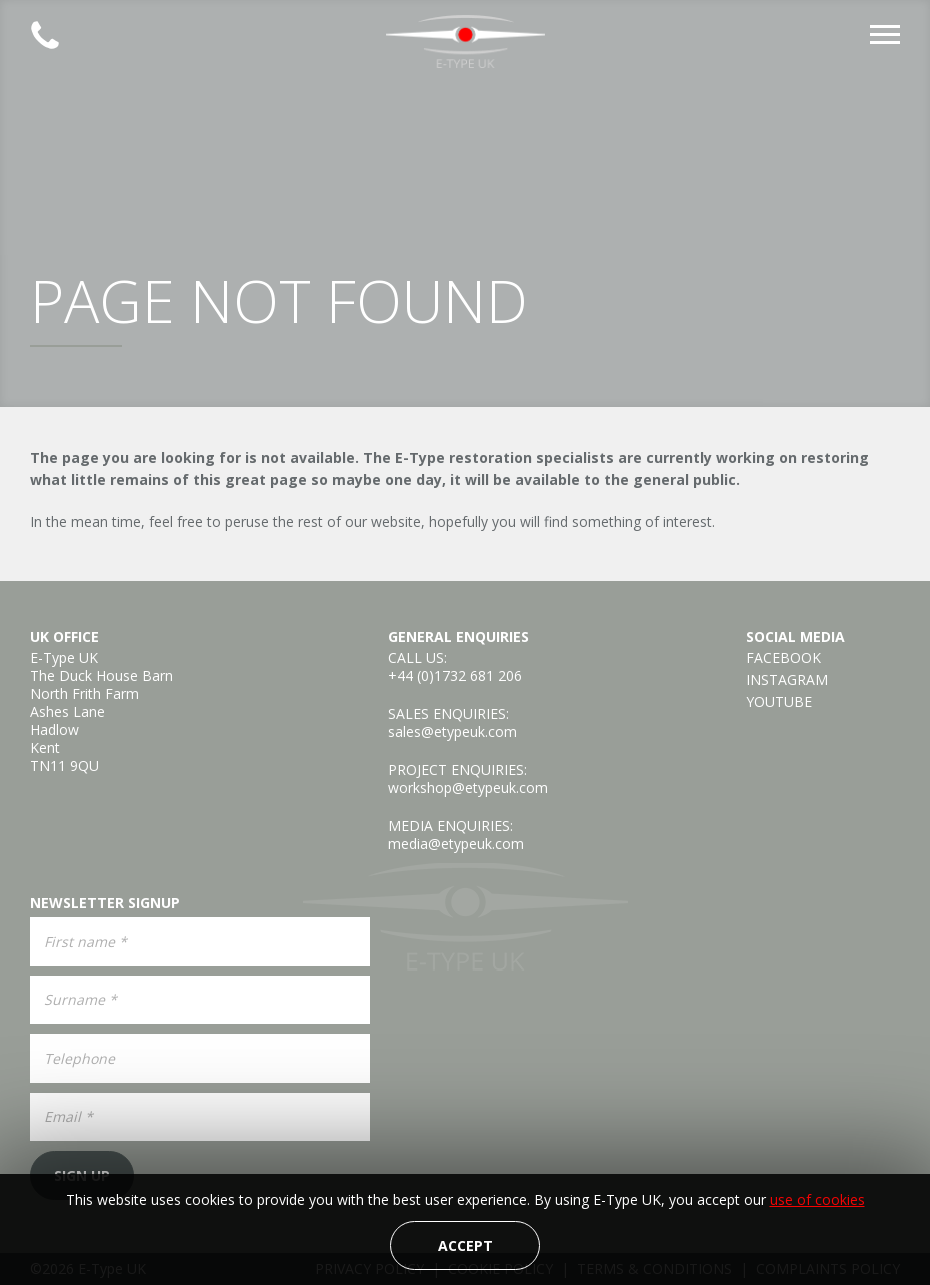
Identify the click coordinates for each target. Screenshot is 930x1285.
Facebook (783, 658)
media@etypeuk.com (456, 843)
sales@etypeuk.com (452, 731)
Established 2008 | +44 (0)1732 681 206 (45, 35)
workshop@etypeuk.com (468, 787)
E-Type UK (465, 41)
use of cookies (817, 1199)
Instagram (787, 680)
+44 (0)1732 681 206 (455, 675)
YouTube (779, 702)
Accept (465, 1245)
